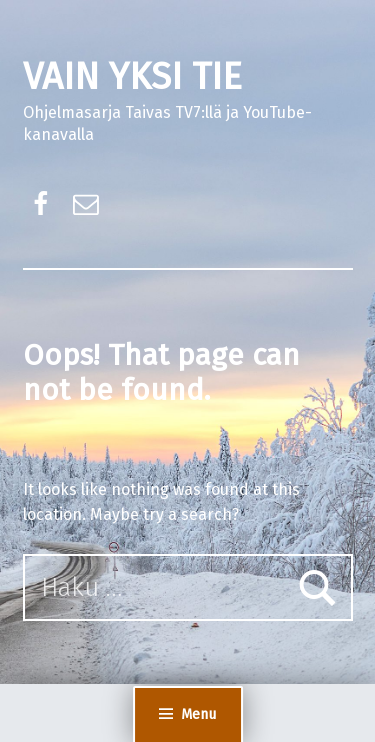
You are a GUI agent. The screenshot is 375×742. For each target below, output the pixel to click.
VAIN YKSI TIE (132, 77)
